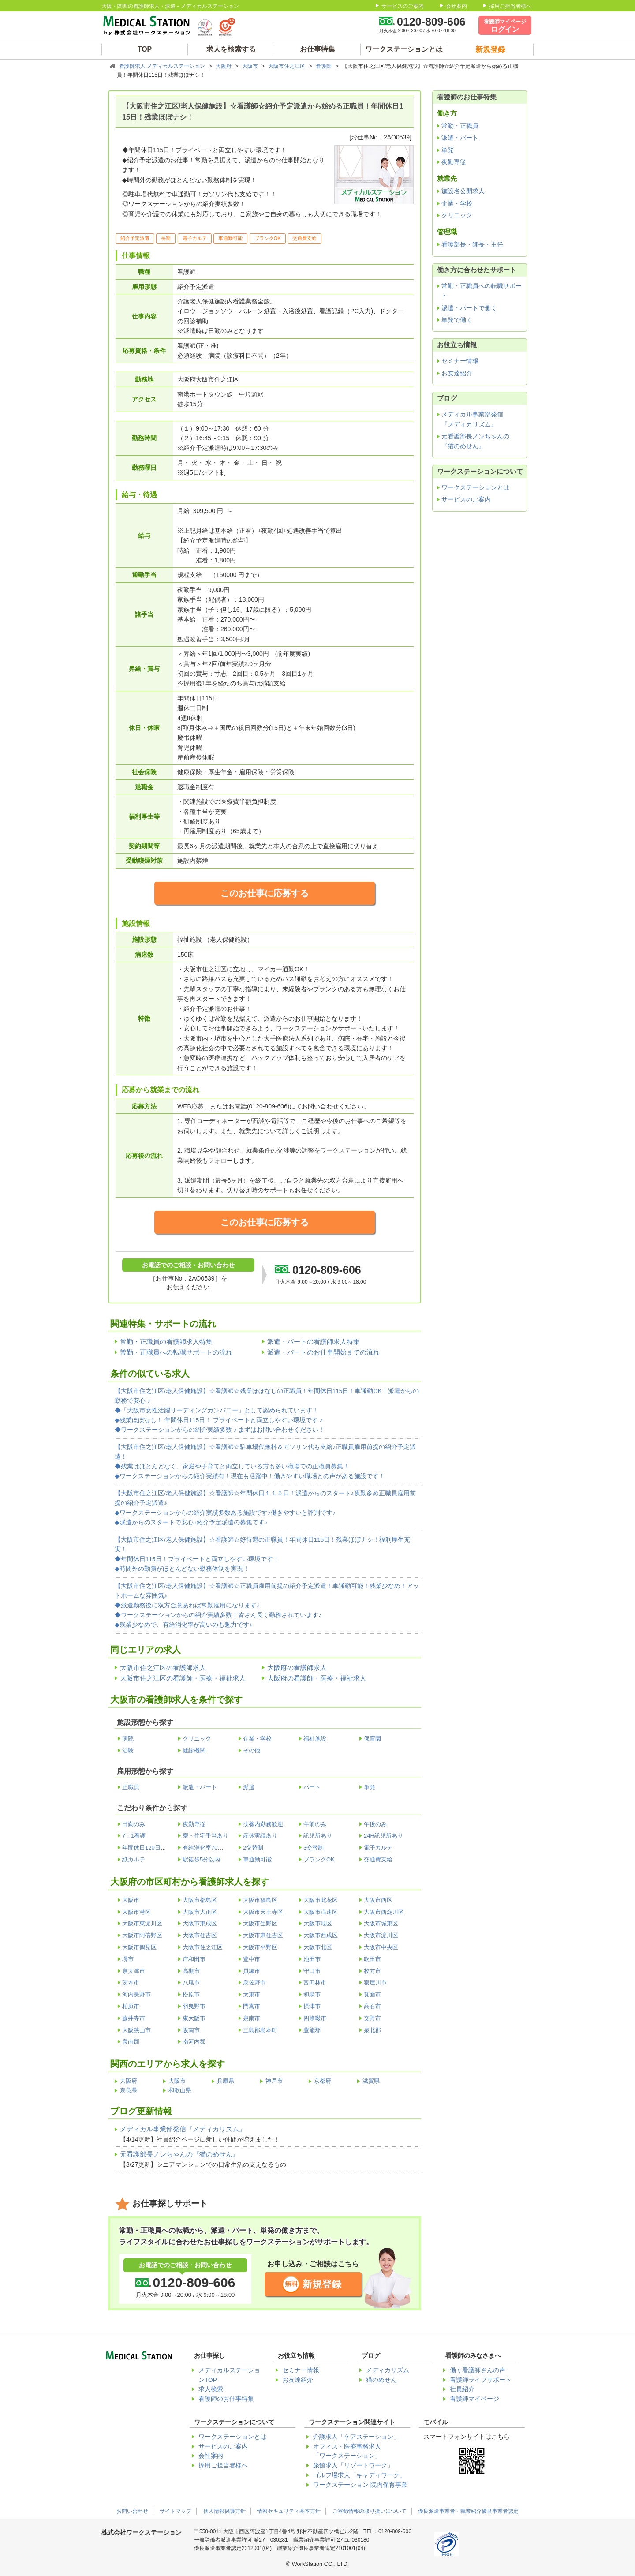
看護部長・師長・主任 (472, 244)
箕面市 (372, 1994)
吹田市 (372, 1959)
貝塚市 (251, 1971)
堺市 (128, 1959)
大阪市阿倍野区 (142, 1935)
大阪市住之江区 (287, 66)
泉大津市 (133, 1971)
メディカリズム (387, 2370)
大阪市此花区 (320, 1900)
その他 (251, 1750)
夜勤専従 (194, 1824)
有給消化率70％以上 (209, 1847)
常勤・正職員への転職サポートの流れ (176, 1352)
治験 (128, 1750)
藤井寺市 (133, 2018)
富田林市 (314, 1982)
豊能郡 (312, 2030)
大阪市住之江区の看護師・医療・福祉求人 (183, 1678)
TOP (145, 49)
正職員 (130, 1787)
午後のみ (375, 1824)
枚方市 (372, 1971)
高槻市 (191, 1971)
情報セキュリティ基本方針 (289, 2511)
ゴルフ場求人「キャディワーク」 (359, 2475)
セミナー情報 (459, 360)
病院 (128, 1738)
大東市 (251, 1994)
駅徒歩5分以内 (201, 1859)
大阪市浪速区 (320, 1912)
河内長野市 (136, 1994)
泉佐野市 (254, 1982)
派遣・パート (200, 1787)
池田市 (312, 1959)
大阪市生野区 (260, 1923)
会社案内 (456, 6)
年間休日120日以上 (147, 1847)
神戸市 (274, 2081)
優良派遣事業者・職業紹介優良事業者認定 (468, 2511)
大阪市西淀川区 (384, 1912)
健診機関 (194, 1750)
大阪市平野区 (260, 1947)
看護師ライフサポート (481, 2380)
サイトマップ (175, 2511)
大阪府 (224, 66)
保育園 (372, 1738)
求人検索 (210, 2389)
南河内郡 (194, 2041)
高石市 (372, 2006)
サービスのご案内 (402, 6)
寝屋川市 (375, 1982)
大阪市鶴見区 (139, 1947)
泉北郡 (372, 2030)
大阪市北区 (317, 1947)
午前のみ (314, 1824)
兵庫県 (225, 2081)
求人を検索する (231, 49)
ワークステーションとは (404, 49)
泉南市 (251, 2018)
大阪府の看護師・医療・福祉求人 (316, 1678)
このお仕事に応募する (264, 893)
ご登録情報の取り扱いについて (369, 2511)
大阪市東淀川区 (142, 1923)
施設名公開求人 (463, 191)
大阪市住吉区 (200, 1935)
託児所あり (317, 1835)
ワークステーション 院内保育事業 (360, 2485)
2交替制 (253, 1847)
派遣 (248, 1787)
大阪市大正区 (200, 1912)
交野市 (372, 2018)
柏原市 (130, 2006)
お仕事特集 (317, 49)
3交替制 (313, 1847)
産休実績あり (260, 1835)
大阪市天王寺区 (263, 1912)
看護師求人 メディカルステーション (163, 66)
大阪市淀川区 (381, 1935)
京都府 (322, 2081)
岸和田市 (194, 1959)
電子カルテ (378, 1847)
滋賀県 (371, 2081)
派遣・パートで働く (469, 307)
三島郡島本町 (260, 2030)
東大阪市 (194, 2018)
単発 (369, 1787)
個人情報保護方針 (224, 2511)
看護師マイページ (474, 2399)
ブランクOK (319, 1859)
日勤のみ (133, 1824)
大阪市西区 (378, 1900)
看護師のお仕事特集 (226, 2399)
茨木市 (130, 1982)
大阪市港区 (136, 1912)
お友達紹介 (456, 373)
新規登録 (322, 2284)
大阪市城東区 (381, 1923)
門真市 (251, 2006)
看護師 (324, 66)
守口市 (312, 1971)
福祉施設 (314, 1738)
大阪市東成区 (200, 1923)
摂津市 (312, 2006)
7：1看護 (134, 1835)
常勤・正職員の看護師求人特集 (166, 1341)
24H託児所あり (383, 1835)
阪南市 (191, 2030)
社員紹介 (462, 2389)
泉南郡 (130, 2041)
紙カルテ (133, 1859)
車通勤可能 (257, 1859)
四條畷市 (314, 2018)
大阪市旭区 (317, 1923)
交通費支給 (378, 1859)
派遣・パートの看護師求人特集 (313, 1341)
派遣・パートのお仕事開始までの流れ (323, 1352)
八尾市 (191, 1982)
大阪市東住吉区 (263, 1935)
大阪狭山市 (136, 2030)
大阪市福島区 (260, 1900)
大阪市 (250, 66)
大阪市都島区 (200, 1900)
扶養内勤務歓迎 (263, 1824)
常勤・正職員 (459, 125)
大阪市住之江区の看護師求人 (163, 1667)
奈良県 (128, 2090)
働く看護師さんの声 (477, 2370)
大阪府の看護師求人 (297, 1667)
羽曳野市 (194, 2006)
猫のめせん (381, 2380)
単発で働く (456, 319)
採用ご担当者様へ (510, 6)
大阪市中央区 (381, 1947)
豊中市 (251, 1959)
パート (312, 1787)
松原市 (191, 1994)
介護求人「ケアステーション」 (356, 2437)
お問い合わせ (132, 2511)
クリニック (197, 1738)
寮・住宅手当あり (205, 1835)
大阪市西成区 (320, 1935)
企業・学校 (257, 1738)
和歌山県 (179, 2090)
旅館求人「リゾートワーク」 (353, 2465)
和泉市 (312, 1994)
